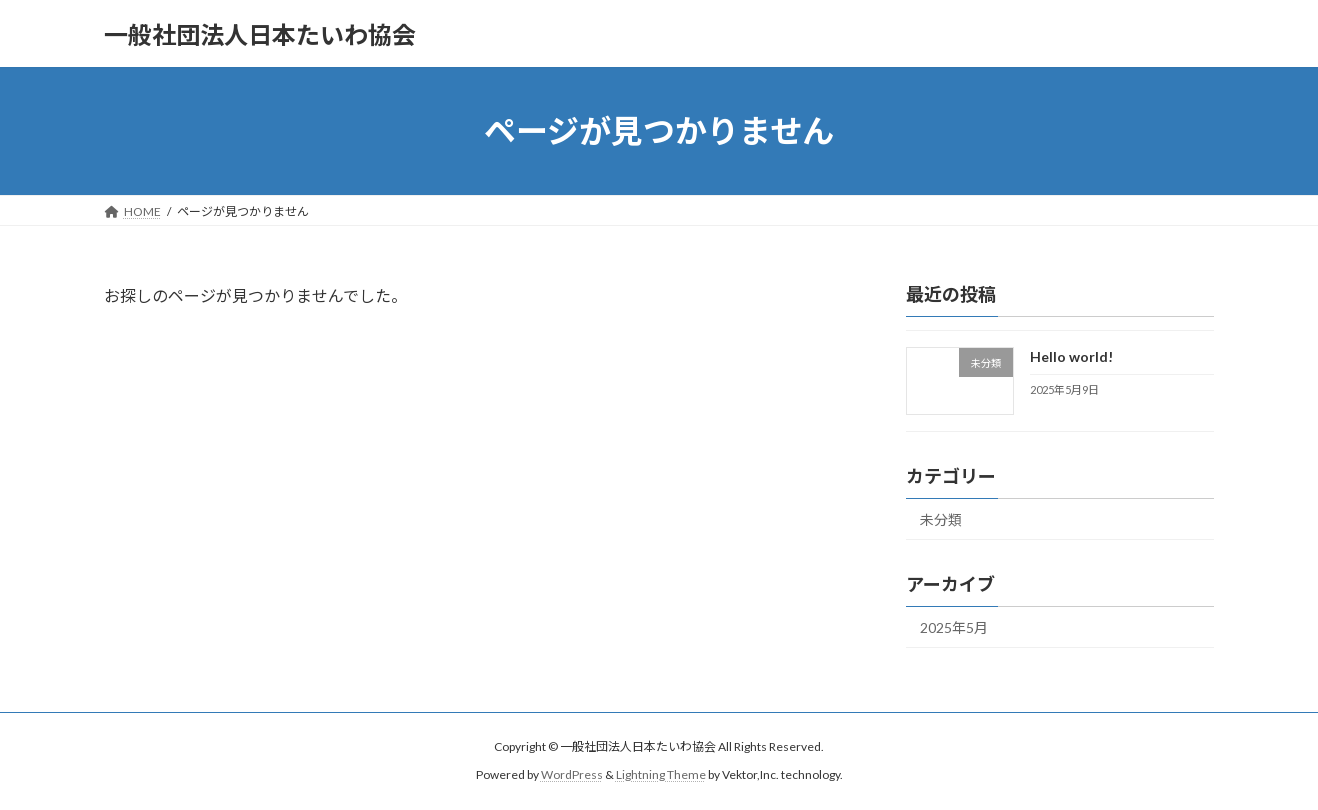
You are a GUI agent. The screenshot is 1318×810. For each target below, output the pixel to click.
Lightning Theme (661, 774)
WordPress (572, 774)
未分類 (941, 519)
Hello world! (1071, 356)
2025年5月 (954, 627)
